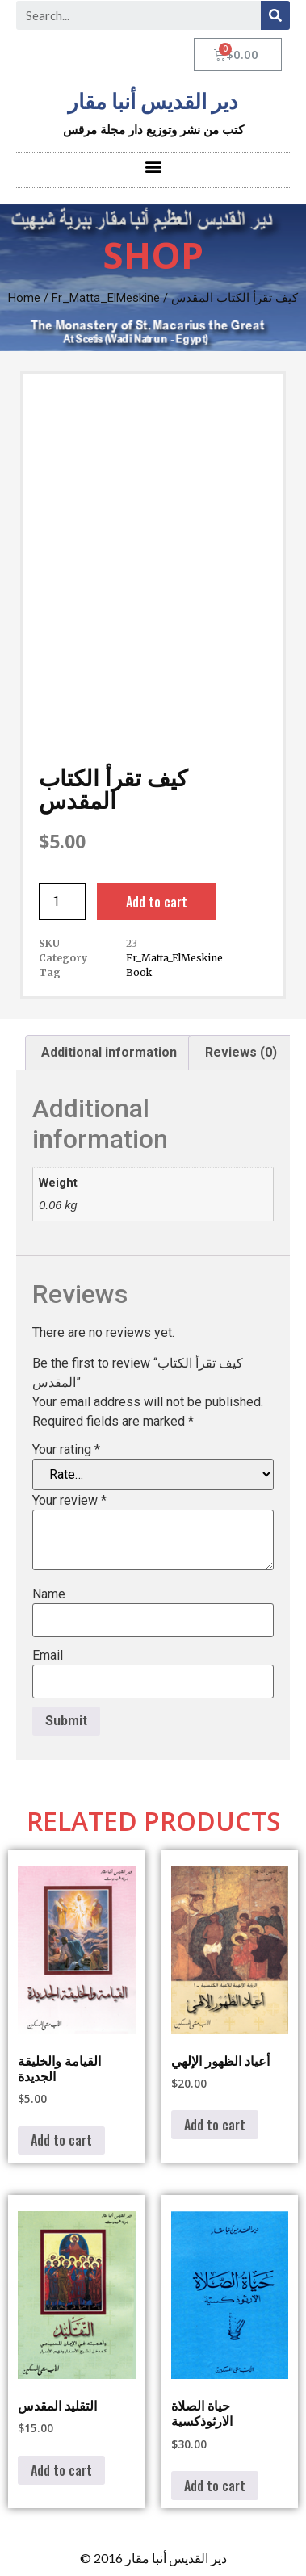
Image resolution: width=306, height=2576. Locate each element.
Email (47, 1655)
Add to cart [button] (61, 2140)
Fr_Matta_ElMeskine (106, 298)
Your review (69, 1500)
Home (24, 298)
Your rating (66, 1449)
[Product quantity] (62, 901)
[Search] (275, 15)
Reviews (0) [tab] (241, 1052)
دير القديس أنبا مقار (153, 102)
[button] (153, 166)
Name (48, 1594)
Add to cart (156, 901)
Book (139, 972)
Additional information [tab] (109, 1052)
